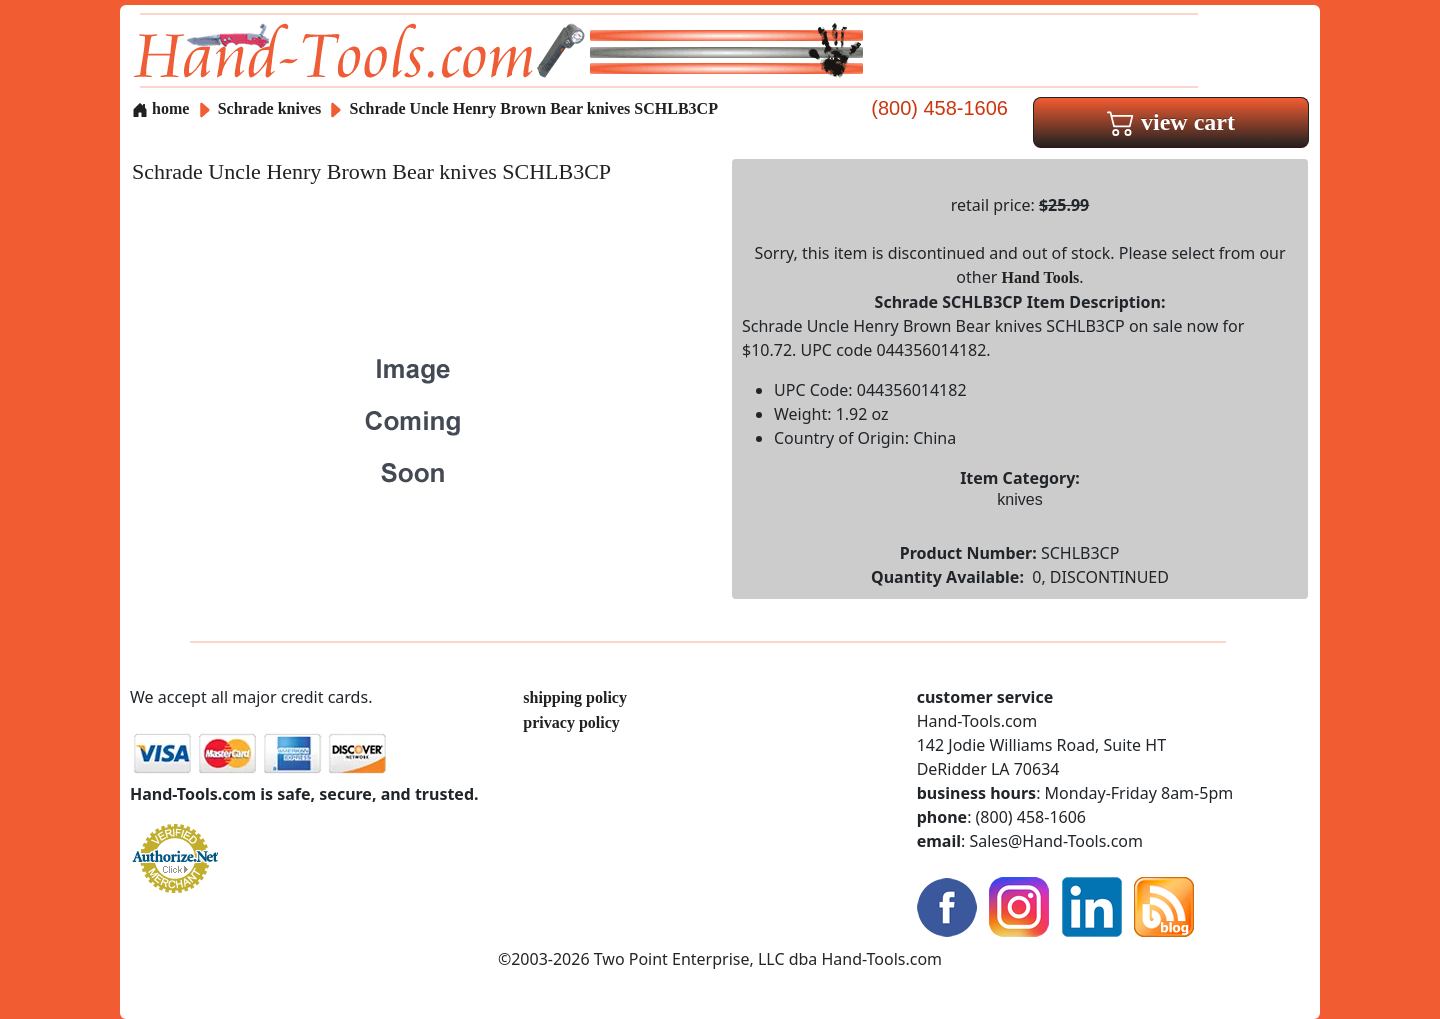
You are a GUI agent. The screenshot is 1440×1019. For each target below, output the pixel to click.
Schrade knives (270, 108)
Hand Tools (1041, 277)
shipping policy (575, 697)
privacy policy (571, 722)
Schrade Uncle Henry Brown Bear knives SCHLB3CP (534, 108)
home (160, 108)
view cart (1171, 122)
